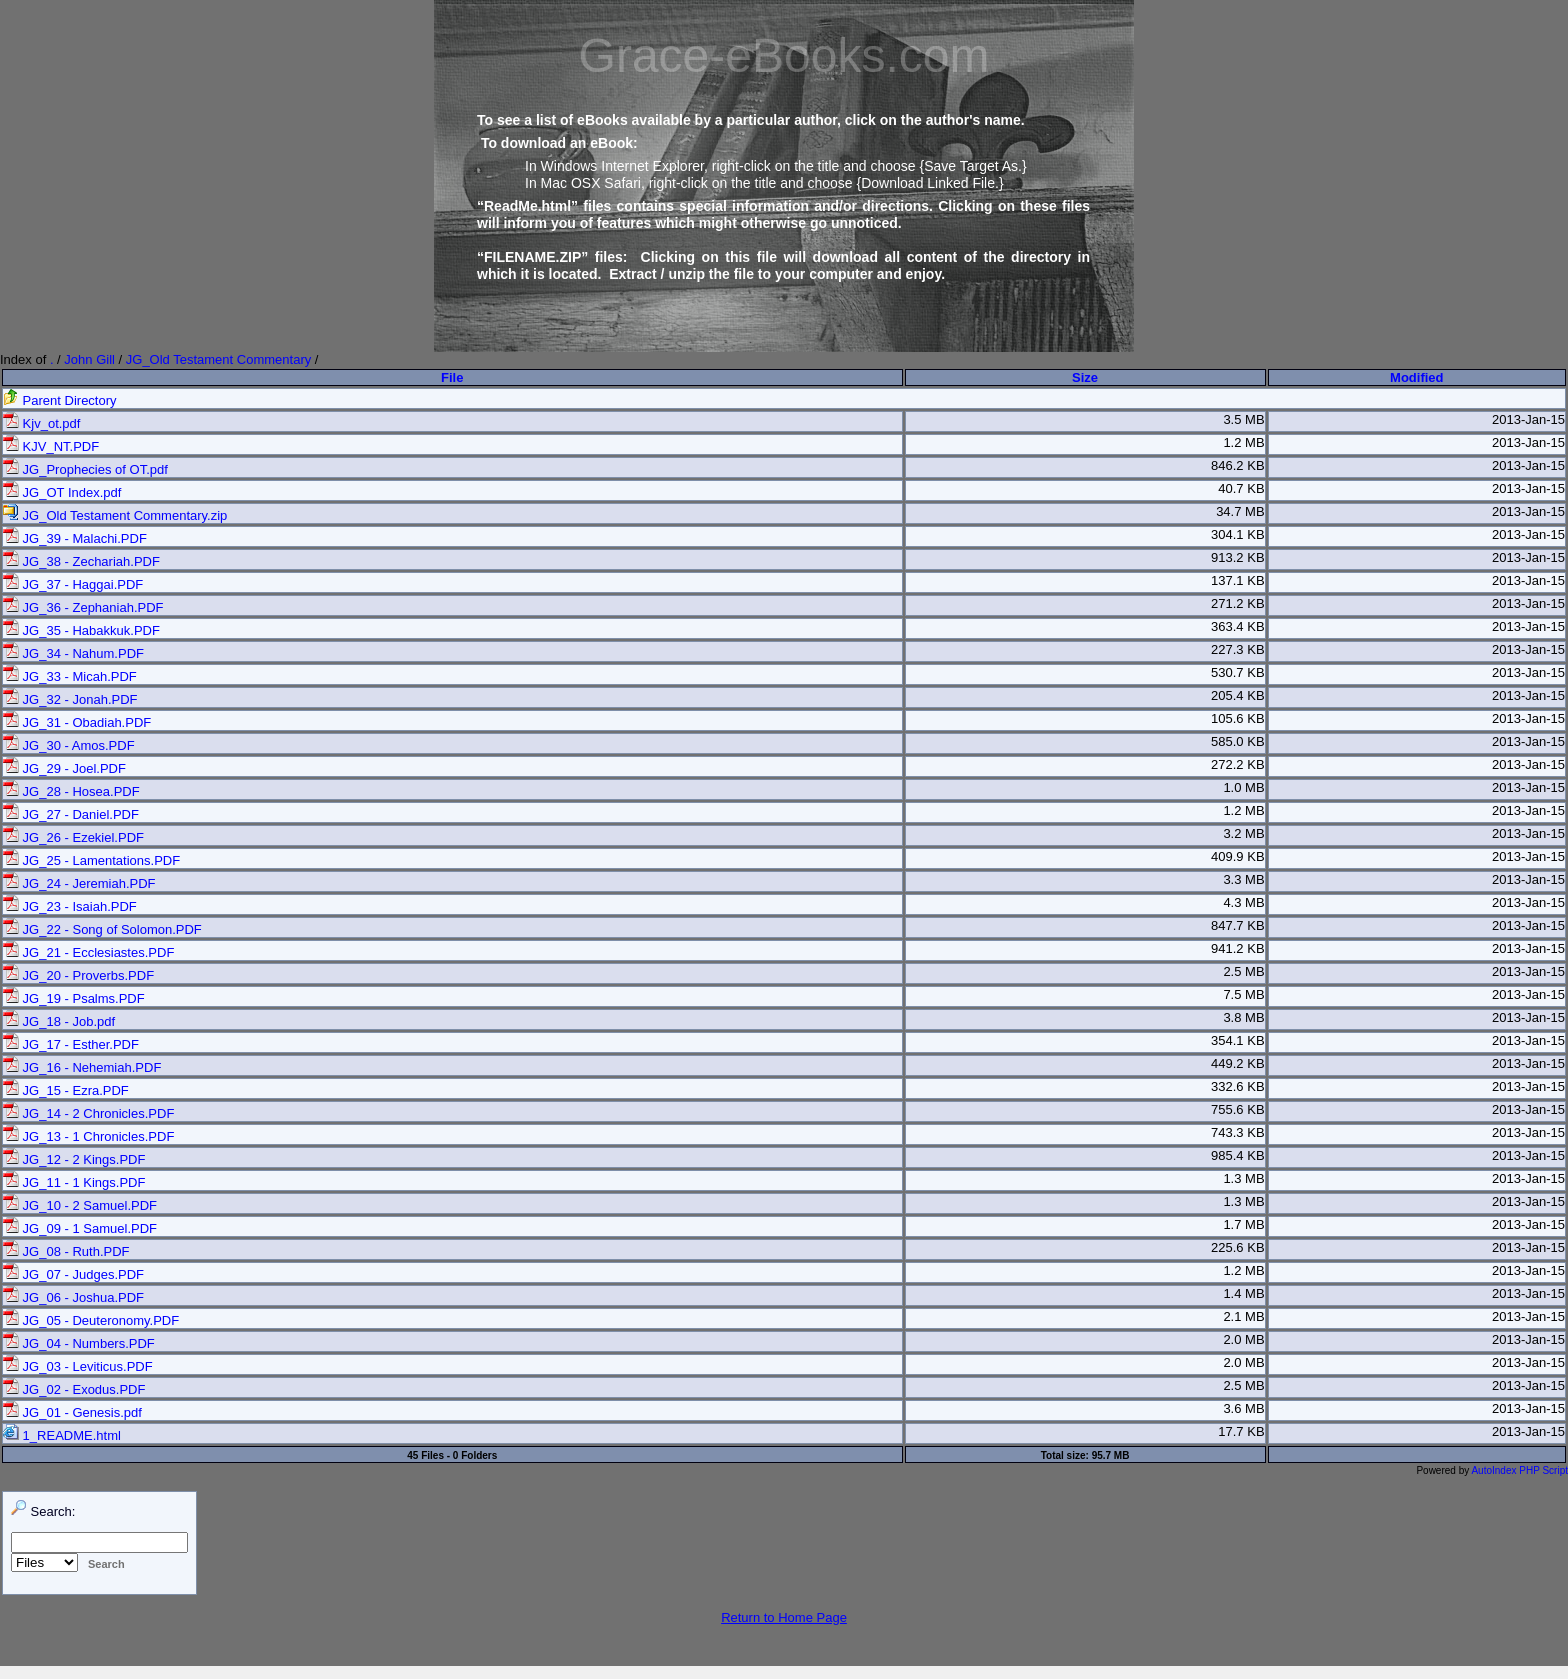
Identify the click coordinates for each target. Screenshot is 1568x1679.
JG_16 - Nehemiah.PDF (82, 1067)
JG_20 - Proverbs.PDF (78, 975)
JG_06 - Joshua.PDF (73, 1297)
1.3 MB (1243, 1178)
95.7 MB (1111, 1455)
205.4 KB (1238, 695)
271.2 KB (1238, 603)
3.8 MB (1243, 1017)
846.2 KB (1238, 465)
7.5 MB (1243, 994)
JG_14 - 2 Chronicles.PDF (88, 1113)
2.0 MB (1243, 1339)
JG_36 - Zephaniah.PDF (83, 607)
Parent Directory (60, 400)
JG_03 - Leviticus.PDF (78, 1366)
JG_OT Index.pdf (62, 492)
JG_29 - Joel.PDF (64, 768)
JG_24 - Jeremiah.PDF (79, 883)
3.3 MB (1243, 879)
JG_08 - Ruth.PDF (66, 1251)
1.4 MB (1243, 1293)
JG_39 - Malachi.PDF (75, 538)
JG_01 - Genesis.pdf (72, 1412)
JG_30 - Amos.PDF (69, 745)
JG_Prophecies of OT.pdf (85, 469)
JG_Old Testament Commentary (218, 359)
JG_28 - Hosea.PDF (71, 791)
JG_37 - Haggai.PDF (73, 584)
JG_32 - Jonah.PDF (70, 699)
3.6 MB (1243, 1408)
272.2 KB (1238, 764)
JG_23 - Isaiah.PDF (70, 906)
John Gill (89, 359)
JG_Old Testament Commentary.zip (115, 515)
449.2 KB (1238, 1063)
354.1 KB (1238, 1040)
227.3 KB (1238, 649)
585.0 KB (1238, 741)
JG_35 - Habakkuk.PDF (81, 630)
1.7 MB (1243, 1224)
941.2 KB (1238, 948)
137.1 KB (1238, 580)
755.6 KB (1238, 1109)
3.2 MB (1243, 833)
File (452, 377)
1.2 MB (1243, 442)
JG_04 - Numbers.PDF (79, 1343)
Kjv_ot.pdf (41, 423)
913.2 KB (1238, 557)
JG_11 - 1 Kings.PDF (74, 1182)
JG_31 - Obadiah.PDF (77, 722)
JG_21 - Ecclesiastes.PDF (88, 952)
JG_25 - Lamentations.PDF (91, 860)
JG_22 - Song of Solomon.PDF (102, 929)
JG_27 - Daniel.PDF (71, 814)
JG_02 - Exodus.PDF (74, 1389)
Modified (1416, 377)
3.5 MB (1243, 419)
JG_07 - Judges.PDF (73, 1274)
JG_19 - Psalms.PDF (74, 998)
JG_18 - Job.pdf (59, 1021)
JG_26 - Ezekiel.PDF (73, 837)
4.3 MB (1243, 902)
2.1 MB (1243, 1316)
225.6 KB (1238, 1247)
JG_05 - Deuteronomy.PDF (91, 1320)
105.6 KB (1238, 718)
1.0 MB (1243, 787)
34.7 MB (1240, 511)
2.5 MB (1243, 971)
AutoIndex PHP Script (1519, 1470)
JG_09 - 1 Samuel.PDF (80, 1228)
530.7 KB (1238, 672)
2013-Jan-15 (1528, 419)
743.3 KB (1238, 1132)
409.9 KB (1238, 856)
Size (1085, 377)
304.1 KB (1238, 534)
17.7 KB (1241, 1431)
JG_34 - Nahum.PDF (73, 653)
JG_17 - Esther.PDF (71, 1044)
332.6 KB (1238, 1086)
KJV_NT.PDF (51, 446)
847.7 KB (1238, 925)
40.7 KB (1241, 488)
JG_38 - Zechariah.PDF (81, 561)
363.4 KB (1238, 626)
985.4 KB (1238, 1155)
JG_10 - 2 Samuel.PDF (80, 1205)
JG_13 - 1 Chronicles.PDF (88, 1136)
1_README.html (62, 1435)
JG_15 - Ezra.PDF (66, 1090)
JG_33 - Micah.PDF (70, 676)
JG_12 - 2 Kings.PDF (74, 1159)
